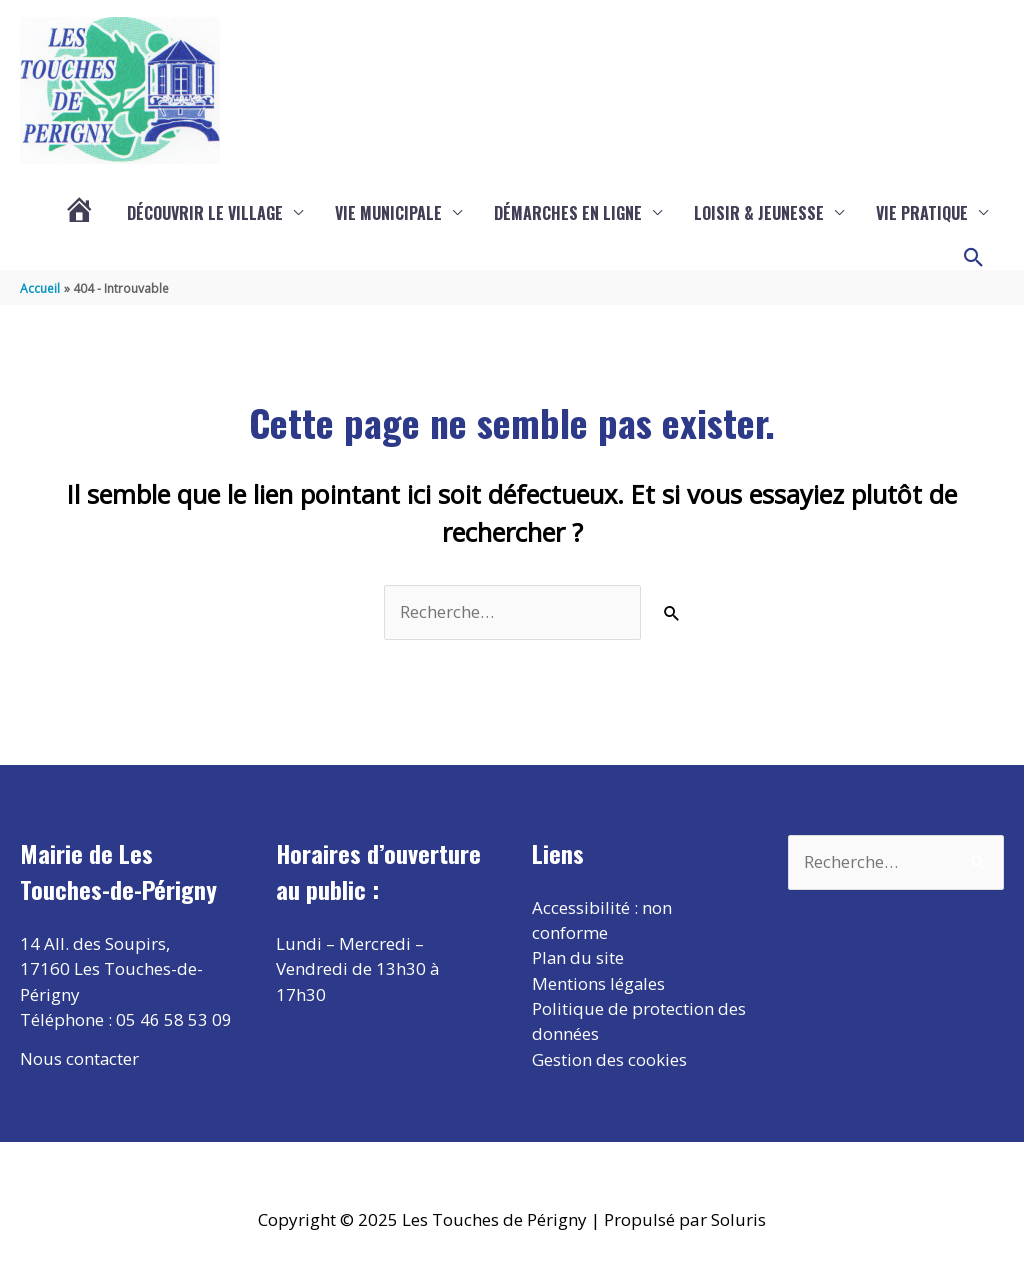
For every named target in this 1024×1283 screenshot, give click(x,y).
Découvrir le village (205, 213)
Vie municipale (388, 213)
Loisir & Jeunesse (759, 213)
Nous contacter (80, 1058)
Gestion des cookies (609, 1060)
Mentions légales (599, 984)
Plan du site (578, 958)
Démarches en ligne (568, 213)
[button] (974, 258)
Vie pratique (922, 213)
